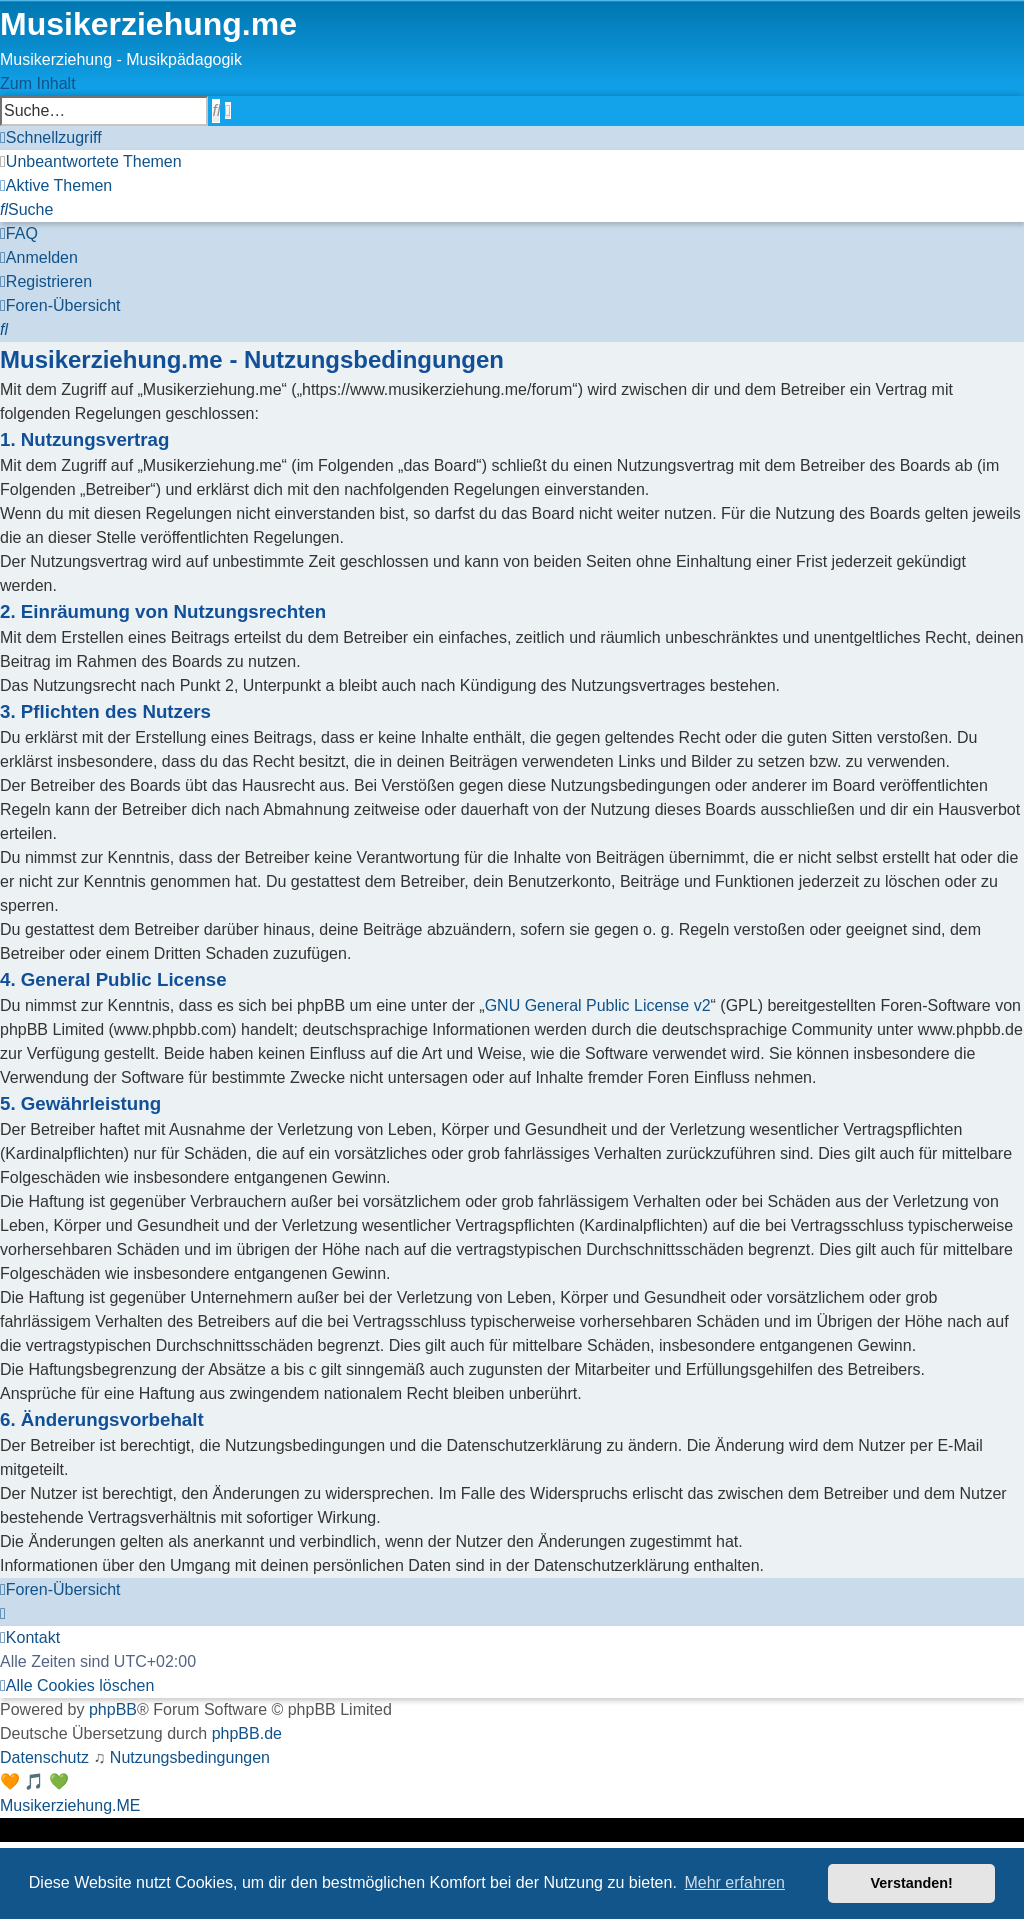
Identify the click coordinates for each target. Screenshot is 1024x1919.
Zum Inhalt (38, 83)
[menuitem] (91, 161)
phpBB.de (247, 1733)
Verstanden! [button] (912, 1883)
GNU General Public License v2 (598, 1005)
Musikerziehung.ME (70, 1805)
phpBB (113, 1709)
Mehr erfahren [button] (734, 1882)
